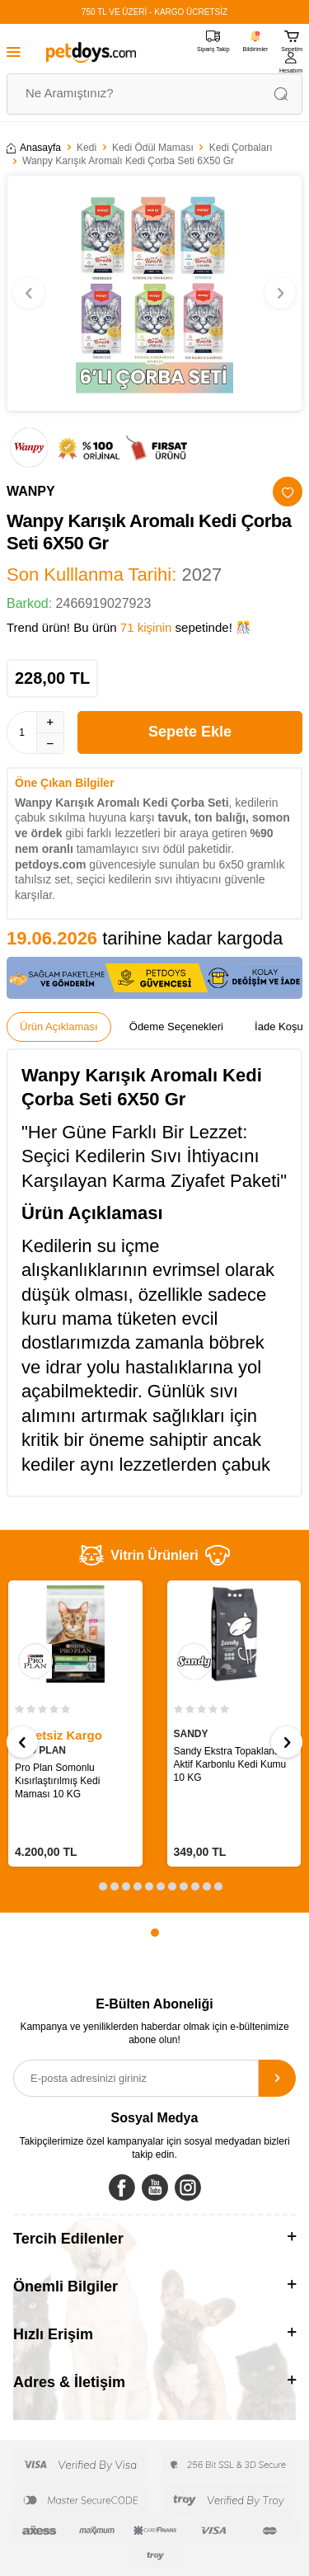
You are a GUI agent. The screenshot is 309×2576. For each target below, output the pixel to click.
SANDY (191, 1734)
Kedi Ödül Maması (153, 147)
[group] (154, 294)
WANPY (31, 491)
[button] (28, 292)
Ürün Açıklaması (59, 1026)
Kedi (86, 147)
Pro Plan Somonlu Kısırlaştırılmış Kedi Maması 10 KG (57, 1781)
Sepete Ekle (190, 731)
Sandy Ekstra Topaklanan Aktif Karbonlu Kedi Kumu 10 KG (230, 1764)
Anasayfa (34, 147)
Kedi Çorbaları (241, 147)
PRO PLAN (40, 1750)
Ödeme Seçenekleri (176, 1026)
